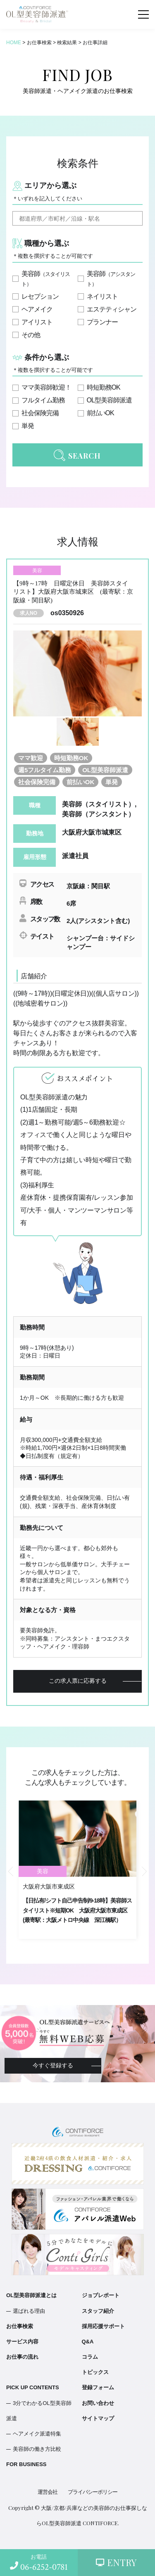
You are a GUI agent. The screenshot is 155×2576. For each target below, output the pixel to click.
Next (144, 1872)
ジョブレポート (100, 2295)
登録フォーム (98, 2387)
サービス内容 (22, 2341)
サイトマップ (98, 2418)
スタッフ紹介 (98, 2311)
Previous (10, 1872)
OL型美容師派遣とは (31, 2295)
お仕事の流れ (22, 2357)
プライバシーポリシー (92, 2492)
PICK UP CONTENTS (32, 2387)
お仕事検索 (19, 2326)
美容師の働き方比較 (37, 2449)
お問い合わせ (98, 2403)
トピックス (95, 2372)
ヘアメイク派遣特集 (37, 2434)
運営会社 (47, 2492)
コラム (90, 2357)
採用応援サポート (103, 2326)
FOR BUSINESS (26, 2464)
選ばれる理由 (29, 2311)
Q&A (88, 2341)
